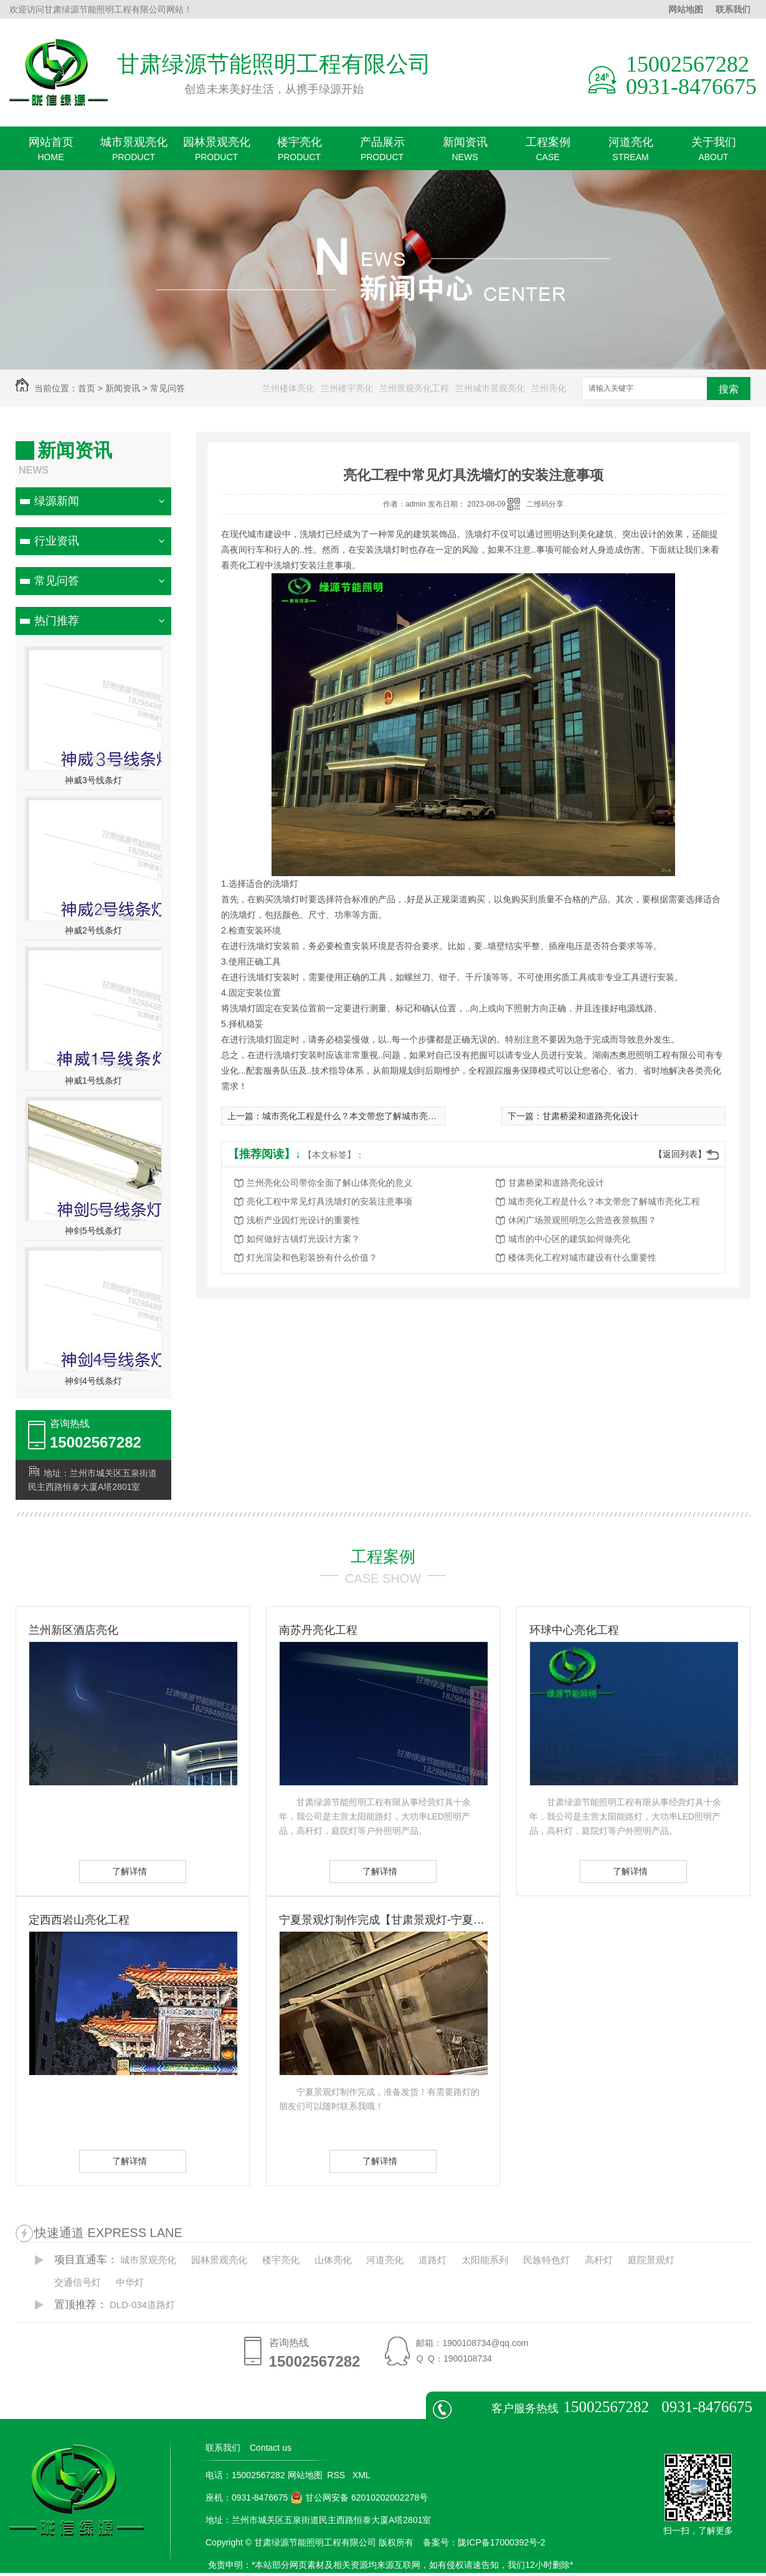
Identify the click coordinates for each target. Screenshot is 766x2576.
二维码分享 (545, 504)
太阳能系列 (484, 2259)
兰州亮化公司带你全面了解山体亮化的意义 (329, 1183)
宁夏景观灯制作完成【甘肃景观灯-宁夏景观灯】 (383, 1920)
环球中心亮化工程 (574, 1630)
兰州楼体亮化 (288, 388)
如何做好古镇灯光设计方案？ (303, 1239)
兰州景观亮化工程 (414, 388)
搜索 (729, 389)
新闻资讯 (464, 153)
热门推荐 (56, 620)
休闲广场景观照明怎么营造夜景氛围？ (582, 1220)
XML (362, 2475)
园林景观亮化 (216, 153)
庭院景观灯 (651, 2259)
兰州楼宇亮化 (347, 388)
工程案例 (547, 153)
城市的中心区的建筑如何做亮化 (569, 1239)
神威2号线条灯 (93, 930)
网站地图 (685, 9)
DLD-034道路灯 (142, 2304)
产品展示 (382, 153)
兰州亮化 (548, 388)
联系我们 (733, 9)
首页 (86, 388)
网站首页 (50, 153)
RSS (337, 2475)
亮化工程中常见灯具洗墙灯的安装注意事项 (329, 1201)
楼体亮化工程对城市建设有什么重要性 (582, 1257)
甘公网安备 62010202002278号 (359, 2497)
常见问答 (167, 388)
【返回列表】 (680, 1154)
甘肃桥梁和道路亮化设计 (590, 1116)
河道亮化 (630, 153)
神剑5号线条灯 (93, 1231)
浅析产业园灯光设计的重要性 (303, 1220)
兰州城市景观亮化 (490, 388)
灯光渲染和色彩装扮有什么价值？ (312, 1257)
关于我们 (713, 153)
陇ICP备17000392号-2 (501, 2542)
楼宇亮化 (299, 153)
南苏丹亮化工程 (318, 1630)
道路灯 (432, 2259)
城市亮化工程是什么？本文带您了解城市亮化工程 (358, 1116)
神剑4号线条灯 (93, 1381)
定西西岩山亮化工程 (79, 1920)
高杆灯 (599, 2259)
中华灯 (130, 2282)
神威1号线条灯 (93, 1080)
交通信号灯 (77, 2282)
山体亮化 (333, 2259)
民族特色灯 (546, 2259)
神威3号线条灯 (93, 780)
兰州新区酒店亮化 (73, 1630)
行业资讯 (56, 541)
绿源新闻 (56, 501)
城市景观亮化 (133, 153)
